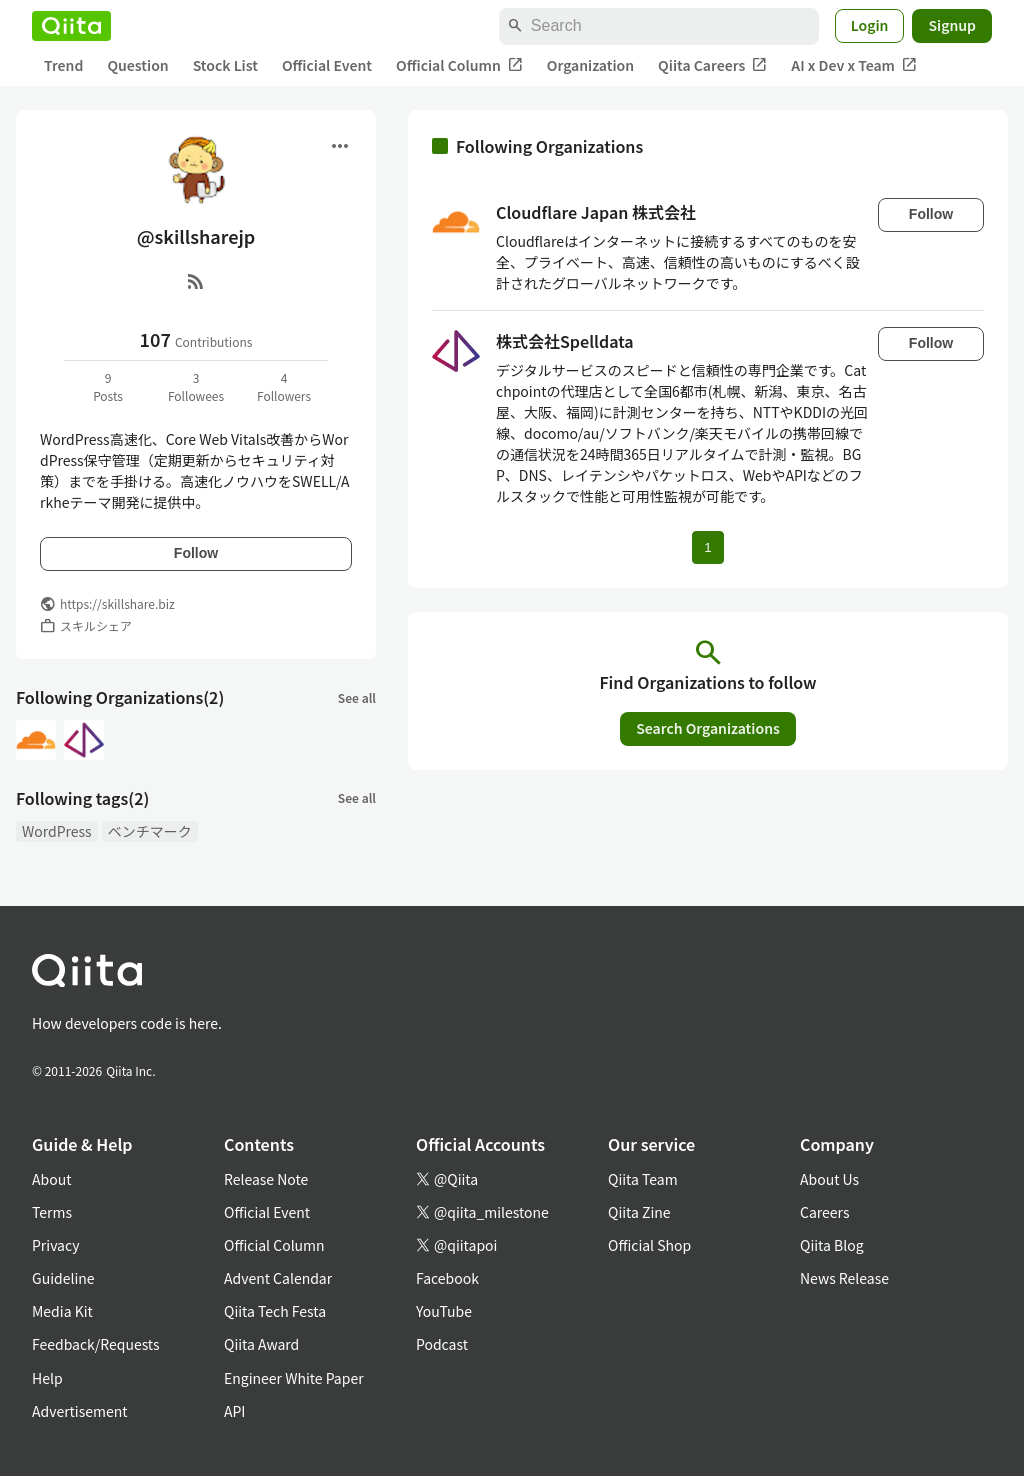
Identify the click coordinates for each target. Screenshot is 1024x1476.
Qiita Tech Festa (275, 1311)
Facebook (447, 1278)
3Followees (196, 386)
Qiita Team (643, 1179)
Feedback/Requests (96, 1344)
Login (870, 25)
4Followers (284, 386)
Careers (824, 1212)
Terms (52, 1212)
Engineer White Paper (294, 1378)
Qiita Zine (639, 1212)
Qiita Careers (712, 65)
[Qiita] (71, 26)
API (234, 1411)
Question (137, 65)
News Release (844, 1278)
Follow (196, 553)
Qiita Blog (832, 1245)
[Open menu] (340, 146)
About (51, 1179)
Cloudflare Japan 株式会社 (596, 212)
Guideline (63, 1278)
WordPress (57, 831)
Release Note (266, 1179)
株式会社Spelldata (565, 341)
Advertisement (80, 1411)
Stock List (225, 65)
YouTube (444, 1311)
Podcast (442, 1344)
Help (47, 1378)
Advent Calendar (278, 1278)
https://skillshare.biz (117, 603)
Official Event (327, 65)
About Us (829, 1179)
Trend (63, 65)
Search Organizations (708, 728)
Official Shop (649, 1245)
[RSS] (196, 281)
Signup (952, 25)
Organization (590, 65)
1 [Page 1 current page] (707, 547)
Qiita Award (261, 1344)
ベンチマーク (150, 831)
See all (357, 697)
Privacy (55, 1245)
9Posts (108, 386)
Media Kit (62, 1311)
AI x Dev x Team (854, 65)
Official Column (459, 65)
